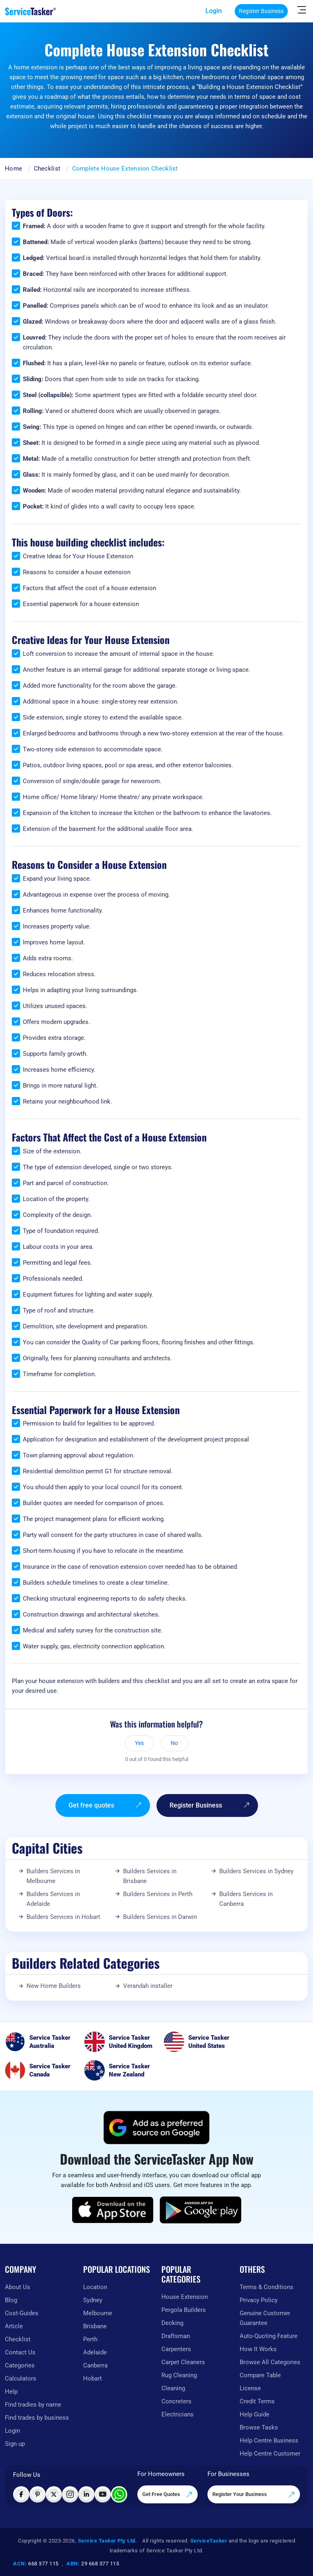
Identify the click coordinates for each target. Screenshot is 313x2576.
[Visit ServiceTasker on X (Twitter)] (54, 2494)
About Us (17, 2287)
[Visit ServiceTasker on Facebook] (21, 2494)
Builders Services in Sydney (256, 1871)
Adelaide (95, 2352)
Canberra (95, 2365)
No (174, 1743)
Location (95, 2287)
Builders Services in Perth (157, 1894)
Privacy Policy (259, 2300)
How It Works (258, 2349)
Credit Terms (257, 2401)
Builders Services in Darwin (160, 1917)
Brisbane (95, 2326)
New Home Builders (53, 1986)
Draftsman (175, 2336)
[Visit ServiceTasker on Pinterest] (37, 2494)
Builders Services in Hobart (63, 1917)
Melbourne (97, 2313)
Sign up (15, 2443)
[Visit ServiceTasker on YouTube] (103, 2494)
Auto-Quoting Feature (269, 2336)
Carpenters (176, 2349)
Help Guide (254, 2414)
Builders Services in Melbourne (53, 1876)
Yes (139, 1743)
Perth (90, 2339)
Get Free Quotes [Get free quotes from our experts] (167, 2494)
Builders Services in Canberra (246, 1899)
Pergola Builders (183, 2310)
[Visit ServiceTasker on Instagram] (70, 2494)
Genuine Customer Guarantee (265, 2318)
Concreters (176, 2401)
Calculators (20, 2378)
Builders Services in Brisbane (149, 1876)
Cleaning (173, 2388)
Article (14, 2326)
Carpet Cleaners (183, 2362)
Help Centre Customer (270, 2453)
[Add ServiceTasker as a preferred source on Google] (156, 2127)
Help (11, 2391)
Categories (20, 2365)
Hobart (92, 2378)
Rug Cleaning (179, 2375)
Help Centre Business (269, 2440)
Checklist (47, 168)
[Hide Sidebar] (301, 9)
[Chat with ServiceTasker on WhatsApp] (119, 2494)
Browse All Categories (270, 2362)
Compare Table (260, 2375)
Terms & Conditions (266, 2287)
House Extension (184, 2297)
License (250, 2388)
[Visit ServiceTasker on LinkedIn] (86, 2494)
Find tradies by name (33, 2404)
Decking (172, 2323)
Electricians (177, 2414)
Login (213, 11)
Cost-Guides (21, 2313)
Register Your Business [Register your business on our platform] (253, 2494)
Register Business (261, 11)
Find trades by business (37, 2417)
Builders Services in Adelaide (53, 1899)
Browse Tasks (259, 2427)
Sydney (92, 2300)
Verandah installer (147, 1986)
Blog (11, 2300)
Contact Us (20, 2352)
